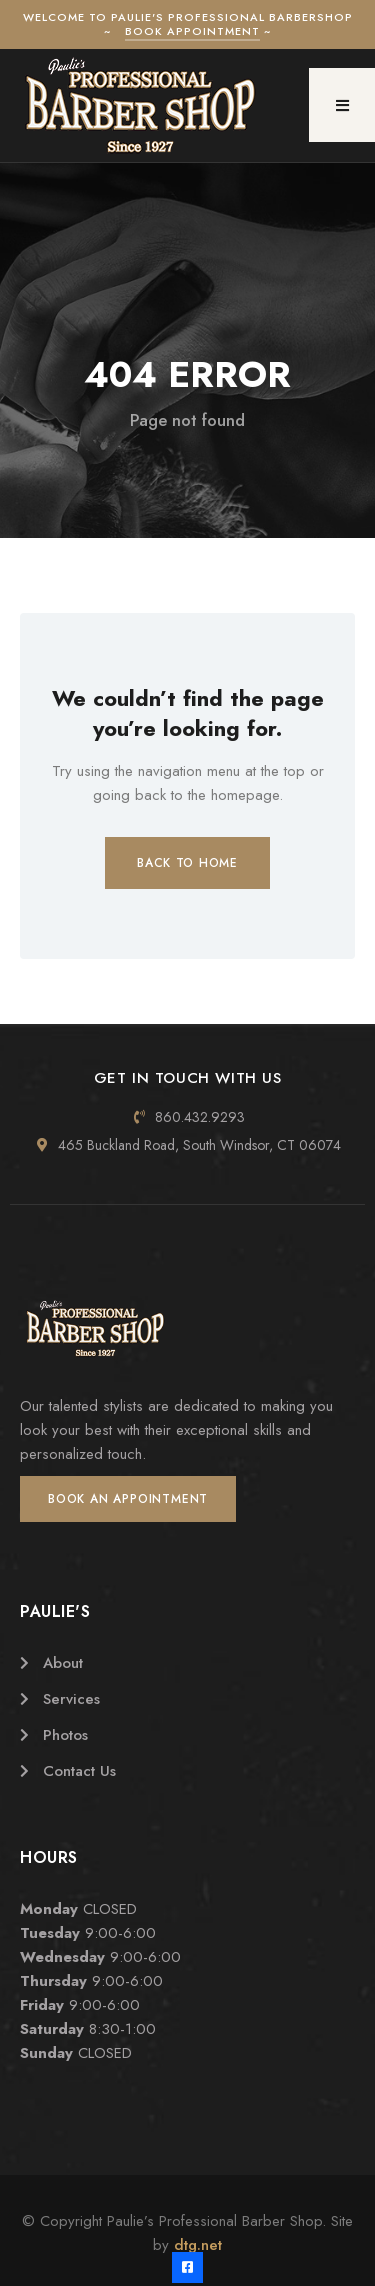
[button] (342, 105)
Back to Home (187, 863)
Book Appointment (192, 31)
